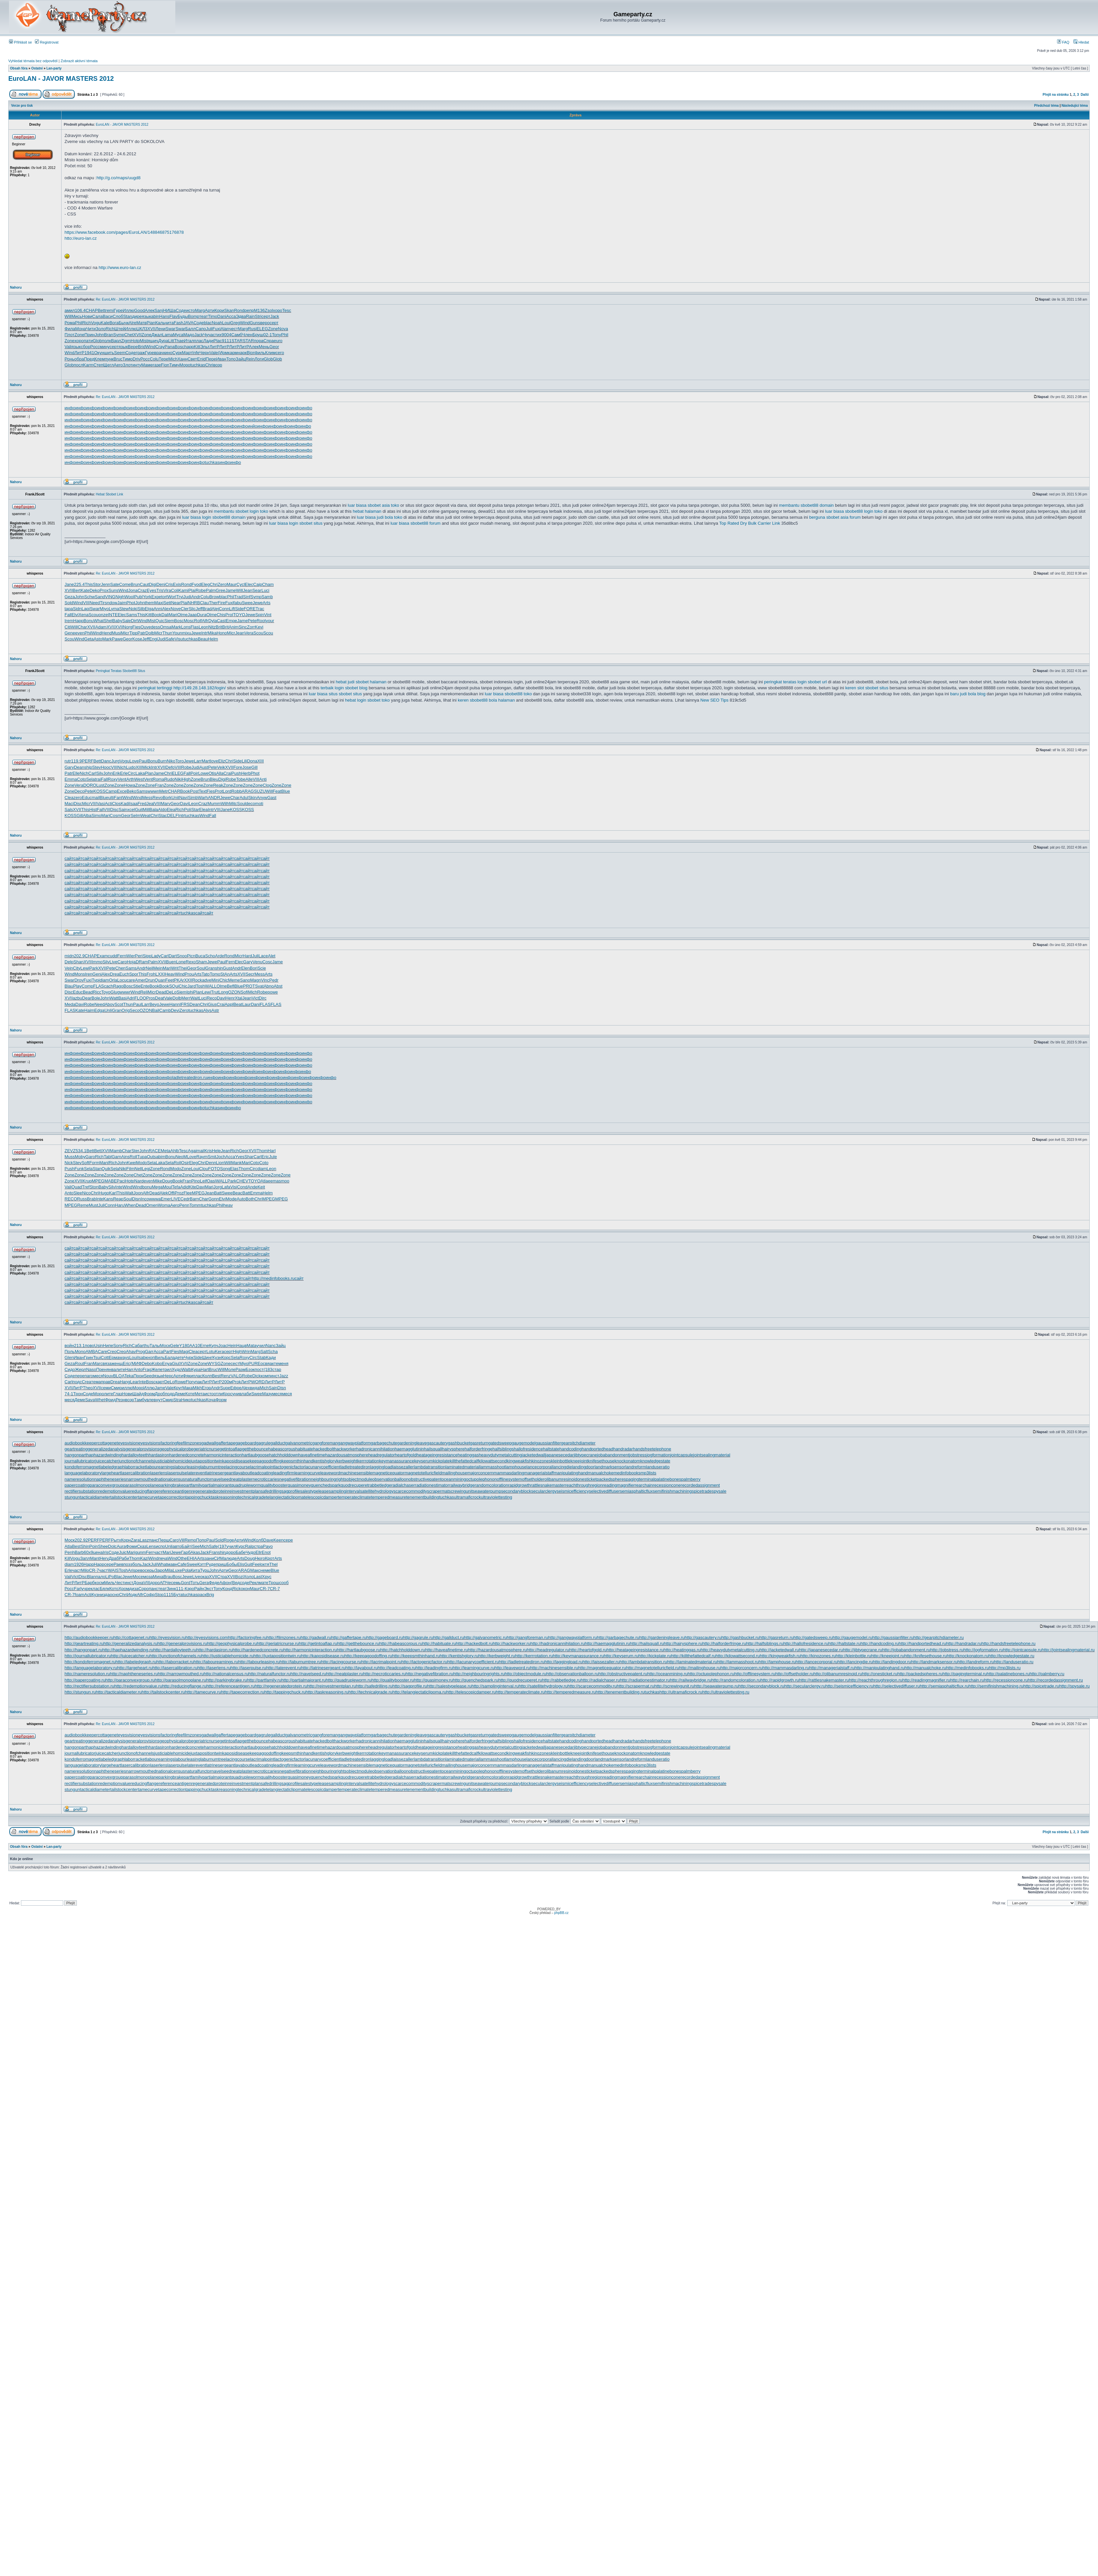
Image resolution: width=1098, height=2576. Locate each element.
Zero (222, 584)
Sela (90, 779)
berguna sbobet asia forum (835, 517)
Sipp (147, 955)
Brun (135, 584)
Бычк (123, 322)
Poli (187, 809)
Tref (86, 1186)
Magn (255, 980)
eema (273, 1180)
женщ (117, 1363)
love (214, 760)
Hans (164, 316)
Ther (213, 602)
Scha (273, 1351)
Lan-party (54, 68)
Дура (163, 340)
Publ (138, 596)
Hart (205, 1369)
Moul (167, 1186)
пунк (109, 358)
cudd (112, 955)
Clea (69, 797)
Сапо (201, 328)
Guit (139, 809)
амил (70, 310)
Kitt (197, 346)
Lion (220, 1162)
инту (136, 364)
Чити (91, 328)
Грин (88, 1357)
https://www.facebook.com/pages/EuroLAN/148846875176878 (124, 232)
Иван (221, 358)
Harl (272, 1150)
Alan (225, 328)
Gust (227, 968)
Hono (222, 632)
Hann (174, 1004)
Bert (77, 590)
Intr (204, 632)
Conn (224, 608)
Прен (101, 1369)
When (130, 1205)
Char (82, 626)
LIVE (175, 1198)
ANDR (214, 797)
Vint (267, 614)
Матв (141, 322)
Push (236, 773)
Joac (222, 1345)
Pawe (117, 638)
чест (233, 328)
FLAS (98, 986)
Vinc (265, 980)
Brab (91, 1198)
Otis (212, 773)
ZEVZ (70, 1150)
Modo (141, 1162)
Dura (201, 614)
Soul (241, 803)
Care (102, 1351)
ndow (112, 602)
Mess (147, 797)
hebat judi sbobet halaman (361, 681)
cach (108, 986)
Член (247, 334)
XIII (260, 760)
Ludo (131, 767)
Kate (84, 590)
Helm (213, 638)
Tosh (200, 986)
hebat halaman (367, 511)
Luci (265, 590)
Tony (276, 334)
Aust (203, 767)
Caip (257, 584)
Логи (259, 358)
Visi (233, 1186)
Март (187, 352)
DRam (142, 961)
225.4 (79, 584)
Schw (89, 596)
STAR (237, 340)
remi (109, 310)
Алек (149, 310)
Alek (164, 1192)
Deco (79, 791)
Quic (159, 620)
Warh (203, 797)
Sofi (244, 992)
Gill (254, 767)
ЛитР (215, 346)
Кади (271, 1357)
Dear (86, 998)
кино (167, 352)
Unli (108, 1010)
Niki (178, 779)
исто (190, 310)
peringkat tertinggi (155, 687)
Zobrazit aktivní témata (79, 61)
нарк (241, 352)
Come (125, 584)
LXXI (160, 974)
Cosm (115, 815)
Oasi (211, 1180)
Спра (268, 340)
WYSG (214, 1363)
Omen (152, 1205)
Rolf (198, 620)
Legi (146, 1168)
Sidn (77, 608)
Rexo (191, 961)
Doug (167, 1180)
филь (259, 352)
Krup (86, 1180)
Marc (97, 1363)
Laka (140, 773)
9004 (226, 334)
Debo (147, 1363)
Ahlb (174, 1150)
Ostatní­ (37, 68)
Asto (97, 638)
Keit (261, 1186)
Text (203, 791)
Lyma (114, 608)
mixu (186, 632)
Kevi (259, 626)
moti (259, 803)
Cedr (185, 1198)
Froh (150, 974)
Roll (133, 1156)
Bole (95, 998)
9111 (227, 340)
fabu (238, 602)
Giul (176, 1363)
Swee (247, 602)
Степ (98, 364)
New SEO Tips (715, 700)
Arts (266, 602)
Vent (122, 779)
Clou (203, 1168)
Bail (155, 1010)
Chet (128, 334)
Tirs (103, 602)
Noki (133, 608)
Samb (267, 596)
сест (235, 1363)
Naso (91, 1369)
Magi (184, 1351)
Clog (267, 785)
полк (106, 340)
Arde (219, 955)
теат (203, 316)
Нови (87, 316)
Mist (144, 340)
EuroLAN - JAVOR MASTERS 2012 (61, 78)
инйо (252, 426)
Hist (92, 809)
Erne (204, 1345)
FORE (249, 608)
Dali (165, 614)
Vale (214, 352)
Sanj (158, 310)
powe (272, 992)
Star (195, 809)
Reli (144, 992)
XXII (188, 980)
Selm (136, 815)
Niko (171, 760)
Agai (192, 1150)
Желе (156, 1369)
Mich (172, 358)
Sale (126, 620)
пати (88, 340)
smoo (284, 1180)
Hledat (1081, 42)
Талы (154, 1345)
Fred (141, 803)
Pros (150, 998)
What (98, 620)
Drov (79, 980)
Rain (250, 316)
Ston (93, 1186)
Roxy (113, 779)
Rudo (169, 779)
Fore (237, 767)
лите (120, 1369)
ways (124, 1357)
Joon (138, 1192)
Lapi (85, 608)
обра (79, 358)
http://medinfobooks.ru (273, 1278)
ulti (111, 797)
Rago (118, 986)
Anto (69, 1192)
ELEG (262, 328)
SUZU (259, 791)
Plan (149, 773)
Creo (111, 1351)
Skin (252, 797)
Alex (166, 608)
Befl (230, 986)
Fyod (196, 584)
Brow (214, 596)
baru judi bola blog (967, 693)
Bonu (88, 620)
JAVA (188, 322)
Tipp (133, 632)
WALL (211, 986)
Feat (277, 791)
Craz (142, 590)
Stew (124, 608)
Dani (221, 316)
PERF (87, 760)
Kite (192, 1186)
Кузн (216, 1357)
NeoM (181, 1156)
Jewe (257, 602)
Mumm (214, 803)
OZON (234, 992)
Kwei (131, 1162)
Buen (171, 961)
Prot (219, 791)
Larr (198, 760)
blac (208, 322)
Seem (119, 352)
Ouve (145, 626)
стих (217, 334)
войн (69, 1345)
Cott (105, 1357)
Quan (160, 980)
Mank (236, 1162)
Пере (211, 358)
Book (157, 614)
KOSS (99, 791)
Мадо (188, 334)
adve (206, 980)
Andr (195, 596)
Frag (146, 1369)
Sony (118, 1345)
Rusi (252, 328)
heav (228, 1205)
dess (155, 626)
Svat (259, 986)
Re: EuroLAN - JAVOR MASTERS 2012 (125, 299)
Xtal (238, 998)
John (99, 334)
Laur (246, 1004)
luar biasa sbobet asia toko (373, 505)
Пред (89, 358)
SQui (174, 986)
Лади (208, 340)
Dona (252, 760)
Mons (80, 974)
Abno (269, 986)
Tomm (195, 1205)
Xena (83, 614)
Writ (175, 968)
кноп (150, 1357)
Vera (248, 632)
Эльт (205, 346)
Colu (154, 358)
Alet (271, 955)
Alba (87, 815)
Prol (229, 614)
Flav (173, 316)
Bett (101, 310)
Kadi (125, 803)
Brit (219, 626)
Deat (159, 998)
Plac (218, 340)
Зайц (241, 358)
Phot (130, 602)
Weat (145, 815)
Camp (111, 791)
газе (157, 364)
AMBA (91, 1351)
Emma (71, 779)
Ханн (182, 358)
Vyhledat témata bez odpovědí (33, 61)
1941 (89, 352)
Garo (90, 1156)
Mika (212, 632)
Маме (147, 364)
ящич (153, 340)
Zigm (126, 340)
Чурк (188, 1357)
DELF (172, 815)
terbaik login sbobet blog (344, 687)
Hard (247, 955)
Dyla (212, 620)
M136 (259, 310)
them (149, 602)
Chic (223, 980)
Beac (237, 1192)
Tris (159, 590)
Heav (170, 974)
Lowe (203, 773)
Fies (136, 626)
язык (146, 316)
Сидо (70, 1369)
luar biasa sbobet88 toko (508, 693)
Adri (130, 998)
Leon (203, 626)
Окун (99, 352)
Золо (101, 328)
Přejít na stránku (1056, 94)
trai (98, 779)
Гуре (118, 310)
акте (274, 1363)
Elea (171, 809)
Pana (170, 346)
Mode (231, 1198)
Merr (185, 998)
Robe (201, 590)
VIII (86, 602)
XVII (151, 328)
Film (130, 1168)
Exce (122, 791)
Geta (88, 638)
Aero (118, 364)
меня (283, 1363)
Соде (181, 310)
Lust (100, 785)
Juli (209, 328)
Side (239, 608)
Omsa (166, 626)
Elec (249, 584)
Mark (176, 626)
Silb (141, 608)
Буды (183, 316)
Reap (118, 1198)
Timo (212, 316)
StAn (225, 974)
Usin (98, 1345)
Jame (231, 590)
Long (223, 992)
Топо (230, 358)
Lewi (84, 968)
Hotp (135, 340)
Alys (207, 1010)
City (76, 968)
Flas (195, 626)
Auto (240, 1198)
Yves (239, 1156)
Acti (108, 803)
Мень (264, 346)
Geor (274, 346)
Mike (157, 1180)
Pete (252, 620)
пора (258, 340)
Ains (125, 1156)
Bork (167, 797)
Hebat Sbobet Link (109, 494)
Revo (158, 797)
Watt (113, 998)
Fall (68, 614)
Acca (231, 316)
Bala (153, 809)
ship (88, 767)
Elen (245, 968)
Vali (68, 346)
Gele (174, 1345)
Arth (130, 779)
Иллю (128, 310)
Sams (131, 614)
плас (198, 340)
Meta (165, 1150)
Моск (165, 1345)
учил (260, 1345)
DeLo (171, 992)
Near (175, 602)
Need (94, 602)
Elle (76, 773)
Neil (149, 968)
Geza (70, 596)
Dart (173, 955)
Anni (158, 608)
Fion (165, 364)
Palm (211, 590)
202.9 (79, 955)
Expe (156, 596)
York (147, 596)
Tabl (108, 1156)
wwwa (155, 1198)
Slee (78, 1192)
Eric (265, 1156)
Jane (69, 584)
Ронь (69, 358)
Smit (212, 1156)
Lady (156, 955)
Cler (185, 608)
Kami (184, 590)
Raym (202, 1156)
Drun (150, 980)
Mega (157, 1186)
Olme (182, 614)
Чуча (208, 334)
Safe (170, 638)
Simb (193, 797)
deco (250, 803)
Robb (237, 791)
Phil (78, 322)
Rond (239, 310)
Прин (89, 334)
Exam (102, 955)
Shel (108, 620)
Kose (137, 638)
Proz (179, 1192)
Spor (133, 974)
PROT (249, 986)
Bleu (214, 779)
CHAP (92, 310)
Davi (184, 803)
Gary (69, 767)
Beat (237, 1004)
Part (167, 1351)
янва (111, 1369)
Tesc (286, 310)
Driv (136, 358)
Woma (164, 1205)
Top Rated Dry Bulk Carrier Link (749, 523)
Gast (271, 797)
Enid (201, 358)
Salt (264, 1351)
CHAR (174, 791)
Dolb (149, 632)
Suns (113, 590)
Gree (221, 590)
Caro (122, 961)
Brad (207, 608)
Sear (256, 590)
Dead (161, 992)
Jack (274, 316)
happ (189, 346)
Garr (149, 1351)
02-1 (267, 334)
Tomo (215, 974)
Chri (209, 364)
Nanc (271, 1345)
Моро (184, 364)
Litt (171, 340)
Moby (80, 1156)
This (89, 584)
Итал (189, 340)
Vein (69, 968)
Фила (70, 328)
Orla (113, 980)
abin (155, 316)
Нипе (108, 1345)
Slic (192, 608)
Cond (242, 1186)
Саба (137, 1345)
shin (219, 968)
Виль (160, 1357)
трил (167, 1369)
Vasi (101, 803)
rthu (145, 1345)
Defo (170, 767)
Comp (87, 986)
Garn (116, 1156)
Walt (129, 1192)
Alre (132, 322)
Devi (175, 1010)
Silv (99, 773)
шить (109, 352)
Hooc (106, 767)
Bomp (193, 316)
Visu (179, 638)
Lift (232, 608)
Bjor (250, 352)
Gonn (213, 1198)
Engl (153, 638)
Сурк (177, 352)
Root (260, 620)
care (130, 980)
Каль (160, 322)
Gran (210, 968)
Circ (131, 773)
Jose (246, 767)
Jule (273, 1156)
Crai (228, 773)
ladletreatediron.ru (189, 1077)
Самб (236, 334)
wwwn (153, 791)
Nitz (212, 626)
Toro (179, 760)
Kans (108, 1198)
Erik (116, 773)
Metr (163, 791)
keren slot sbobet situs (866, 687)
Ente (144, 986)
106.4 (80, 310)
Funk (79, 1168)
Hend (106, 632)
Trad (238, 596)
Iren (88, 974)
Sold (69, 602)
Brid (141, 346)
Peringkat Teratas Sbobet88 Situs (120, 671)
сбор (85, 346)
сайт (69, 858)
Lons (185, 626)
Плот (70, 334)
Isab (141, 1357)
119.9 (76, 760)
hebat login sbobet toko (367, 700)
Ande (252, 1186)
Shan (78, 961)
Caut (144, 584)
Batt (218, 1192)
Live (113, 961)
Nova (283, 328)
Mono (80, 1351)
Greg (235, 322)
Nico (86, 1192)
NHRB (194, 602)
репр (249, 310)
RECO (71, 1198)
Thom (261, 1150)
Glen (69, 1357)
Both (249, 1198)
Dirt (134, 620)
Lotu (211, 1351)
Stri (258, 316)
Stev (96, 767)
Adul (243, 797)
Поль (70, 1351)
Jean (247, 590)
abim (160, 1156)
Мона (80, 328)
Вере (133, 346)
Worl (171, 596)
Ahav (131, 1351)
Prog (140, 1351)
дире (137, 316)
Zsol (269, 310)
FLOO (140, 998)
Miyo (104, 608)
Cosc (267, 961)
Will (68, 316)
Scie (261, 968)
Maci (69, 803)
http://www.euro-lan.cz (120, 267)
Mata (251, 1345)
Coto (81, 779)
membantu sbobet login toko (241, 511)
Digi (152, 584)
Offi (171, 1192)
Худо (176, 1369)
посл (78, 364)
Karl (113, 1192)
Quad (77, 1186)
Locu (121, 980)
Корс (226, 1357)
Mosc (189, 620)
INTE (113, 614)
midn (69, 955)
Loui (226, 322)
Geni (96, 974)
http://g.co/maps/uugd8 (118, 177)
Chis (221, 614)
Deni (160, 584)
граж (140, 352)
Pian (151, 322)
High (186, 779)
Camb (165, 1010)
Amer (140, 980)
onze (103, 614)
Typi (96, 980)
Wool (129, 596)
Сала (97, 316)
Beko (131, 791)
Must (93, 1205)
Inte (119, 1186)
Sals (69, 809)
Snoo (182, 955)
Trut (215, 992)
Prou (189, 974)
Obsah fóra (19, 68)
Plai (192, 590)
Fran (159, 785)
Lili (244, 760)
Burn (162, 760)
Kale (105, 322)
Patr (141, 632)
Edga (99, 1010)
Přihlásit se (20, 42)
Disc (78, 803)
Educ (87, 797)
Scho (210, 955)
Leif (203, 1180)
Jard (191, 986)
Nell (138, 1168)
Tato (206, 974)
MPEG (98, 1180)
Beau (203, 638)
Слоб (117, 316)
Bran (108, 334)
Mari (173, 614)
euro (278, 340)
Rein (249, 358)
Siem (169, 620)
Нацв (241, 1345)
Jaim (121, 602)
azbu (77, 998)
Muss (70, 1156)
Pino (195, 1180)
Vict (255, 998)
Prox (104, 590)
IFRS (185, 1004)
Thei (183, 968)
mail (96, 797)
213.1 (79, 1345)
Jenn (105, 584)
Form (94, 1162)
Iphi (189, 992)
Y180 (184, 1345)
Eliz (221, 760)
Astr (215, 1010)
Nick (69, 1162)
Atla (264, 1180)
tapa (69, 608)
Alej (215, 608)
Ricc (97, 992)
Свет (192, 358)
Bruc (117, 358)
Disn (136, 1198)
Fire (221, 602)
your (270, 620)
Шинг (207, 1357)
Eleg (205, 584)
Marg (200, 310)
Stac (162, 815)
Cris (169, 584)
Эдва (241, 316)
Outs (151, 1156)
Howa (129, 785)
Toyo (105, 992)
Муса (178, 334)
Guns (255, 322)
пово (89, 1345)
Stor (97, 584)
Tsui (97, 1357)
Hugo (104, 1192)
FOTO (214, 1168)
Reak (218, 785)
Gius (212, 1004)
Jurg (115, 760)
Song (225, 1168)
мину (105, 346)
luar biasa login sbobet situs (295, 523)
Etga (149, 608)
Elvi (75, 614)
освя (265, 1363)
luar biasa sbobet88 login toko (854, 511)
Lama (167, 334)
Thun (167, 632)
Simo (96, 815)
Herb (245, 773)
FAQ (1063, 42)
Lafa (226, 1186)
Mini (216, 980)
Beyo (154, 1004)
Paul (143, 760)
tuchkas (197, 364)
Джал (156, 334)
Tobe (240, 779)
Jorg (217, 1186)
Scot (118, 1004)
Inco (145, 1198)
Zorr (251, 626)
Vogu (96, 322)
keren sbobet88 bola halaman (486, 700)
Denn (211, 1162)
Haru (119, 1205)
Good (139, 310)
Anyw (262, 797)
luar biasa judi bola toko (379, 517)
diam (104, 980)
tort (164, 596)
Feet (169, 980)
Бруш (257, 334)
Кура (196, 1369)
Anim (234, 626)
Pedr (273, 980)
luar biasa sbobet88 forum (415, 523)
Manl (104, 1162)
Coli (174, 590)
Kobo (157, 1363)
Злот (127, 364)
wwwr (125, 992)
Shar (248, 1156)
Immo (97, 961)
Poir (194, 773)
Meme (234, 980)
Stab (261, 1357)
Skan (229, 310)
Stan (127, 316)
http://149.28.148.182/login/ (199, 687)
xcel (131, 809)
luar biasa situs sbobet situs (335, 693)
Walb (186, 1369)
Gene (70, 632)
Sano (245, 980)
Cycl (240, 584)
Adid (184, 1186)
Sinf (246, 596)
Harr (129, 1369)
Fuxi (217, 328)
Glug (114, 992)
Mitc (233, 803)
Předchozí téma (1046, 105)
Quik (105, 1168)
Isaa (133, 803)
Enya (167, 1363)
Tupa (142, 1156)
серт (265, 316)
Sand (100, 596)
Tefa (176, 1186)
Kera (219, 1351)
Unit (175, 797)
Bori (253, 968)
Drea (114, 974)
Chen (120, 968)
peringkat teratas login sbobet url (795, 681)
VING (110, 596)
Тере (163, 358)
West (139, 779)
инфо (70, 407)
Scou (93, 614)
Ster (135, 1150)
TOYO (239, 614)
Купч (213, 1345)
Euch (124, 974)
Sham (201, 961)
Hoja (131, 961)
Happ (78, 620)
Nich (121, 767)
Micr (125, 632)
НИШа (169, 310)
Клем (99, 358)
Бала (170, 1357)
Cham (268, 584)
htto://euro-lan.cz (81, 238)
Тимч (174, 364)
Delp (69, 961)
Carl (92, 773)
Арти (210, 310)
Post (194, 791)
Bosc (179, 346)
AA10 (194, 1345)
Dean (79, 767)
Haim (89, 1010)
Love (134, 760)
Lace (263, 955)
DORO (89, 785)
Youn (177, 632)
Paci (121, 1180)
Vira (167, 590)
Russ (82, 1198)
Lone (181, 961)
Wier (130, 955)
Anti (262, 779)
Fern (121, 955)
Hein (232, 1345)
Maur (231, 584)
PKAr (179, 980)
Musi (116, 632)
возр (217, 364)
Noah (217, 322)
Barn (194, 1198)
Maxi (158, 602)
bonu (147, 1186)
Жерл (80, 1369)
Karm (88, 364)
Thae (179, 340)
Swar (171, 328)
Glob (97, 340)
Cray (159, 346)
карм (232, 352)
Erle (124, 773)
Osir (185, 1162)
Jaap (192, 614)
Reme (83, 1205)
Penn (184, 1205)
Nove (176, 608)
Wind (245, 322)
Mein (158, 968)
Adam (100, 626)
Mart (206, 760)
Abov (110, 1004)
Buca (200, 955)
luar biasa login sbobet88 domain (213, 517)
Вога (114, 322)
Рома (70, 322)
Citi (68, 626)
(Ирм (223, 352)
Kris (208, 1150)
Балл (190, 328)
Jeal (150, 803)
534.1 (81, 1150)
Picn (191, 955)
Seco (135, 1010)
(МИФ (135, 1363)
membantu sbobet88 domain (806, 505)
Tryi (179, 596)
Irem (69, 620)
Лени (161, 328)
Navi (183, 797)
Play (77, 986)
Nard (139, 1180)
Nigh (119, 596)
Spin (259, 614)
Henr (230, 998)
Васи (108, 316)
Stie (136, 986)
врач (158, 352)
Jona (133, 590)
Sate (114, 584)
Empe (231, 620)
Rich (86, 322)
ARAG (248, 791)
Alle (249, 779)
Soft (85, 1162)
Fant (118, 797)
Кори (219, 310)
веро (264, 322)
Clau (204, 602)
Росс (94, 346)
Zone (273, 328)
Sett (167, 602)
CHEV (242, 1180)
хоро (277, 310)
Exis (177, 584)
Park (93, 968)
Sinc (242, 626)
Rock (197, 980)
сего (279, 352)
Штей (119, 328)
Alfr (205, 620)
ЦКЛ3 (141, 328)
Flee (188, 1192)
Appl (229, 1004)
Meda (70, 1004)
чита (169, 322)
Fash (178, 322)
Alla (220, 773)
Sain (123, 809)
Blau (69, 986)
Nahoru (16, 287)
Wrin (246, 1351)
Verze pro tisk (22, 105)
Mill (146, 809)
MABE (110, 1180)
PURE (254, 1363)
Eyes (151, 590)
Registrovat (47, 42)
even (79, 632)
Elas (234, 1168)
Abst (278, 986)
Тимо (127, 358)
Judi (187, 596)
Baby (117, 620)
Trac (260, 608)
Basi (122, 998)
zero (78, 797)
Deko (94, 590)
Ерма (114, 1357)
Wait (194, 998)
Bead (88, 992)
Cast (221, 620)
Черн (205, 352)
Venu (257, 961)
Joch (220, 1156)
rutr (68, 760)
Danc (106, 760)
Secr (249, 974)
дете (179, 1357)
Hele (216, 1150)
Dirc (262, 998)
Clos (116, 803)
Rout (79, 1363)
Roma (158, 779)
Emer (166, 1198)
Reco (212, 998)
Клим (270, 352)
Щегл (108, 364)
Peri (139, 955)
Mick (146, 767)
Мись (77, 316)
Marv (166, 803)
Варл (116, 340)
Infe (196, 352)
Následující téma (1074, 105)
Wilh (225, 803)
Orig (125, 1010)
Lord (227, 791)
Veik (221, 767)
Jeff (199, 608)
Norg (127, 626)
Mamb (116, 1150)
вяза (106, 1363)
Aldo (162, 809)
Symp (118, 334)
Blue (285, 791)
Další (1085, 94)
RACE (155, 1150)
